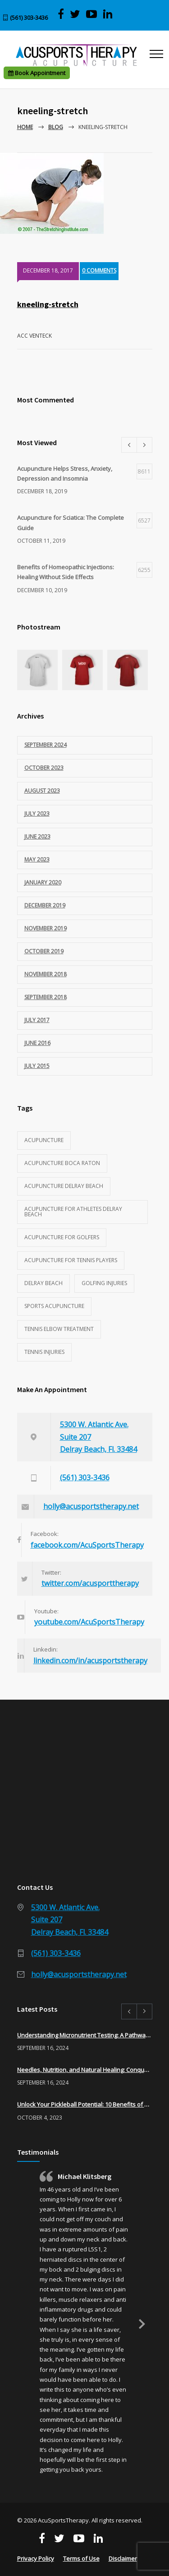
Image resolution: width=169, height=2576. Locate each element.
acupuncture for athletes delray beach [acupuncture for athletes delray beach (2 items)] (73, 1211)
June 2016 (37, 1043)
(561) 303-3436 (29, 17)
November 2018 (45, 974)
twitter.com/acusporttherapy (90, 1583)
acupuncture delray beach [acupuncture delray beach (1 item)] (63, 1186)
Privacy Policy (35, 2558)
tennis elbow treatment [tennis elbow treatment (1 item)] (59, 1329)
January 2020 (42, 882)
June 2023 (37, 836)
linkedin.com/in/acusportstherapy (90, 1660)
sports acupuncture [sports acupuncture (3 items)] (54, 1306)
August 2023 (42, 791)
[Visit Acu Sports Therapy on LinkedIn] (107, 14)
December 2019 (44, 905)
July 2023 (37, 813)
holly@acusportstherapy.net (91, 1506)
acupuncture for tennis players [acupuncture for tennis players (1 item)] (70, 1260)
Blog (55, 127)
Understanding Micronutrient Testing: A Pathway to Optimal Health (84, 2035)
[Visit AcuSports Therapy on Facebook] (61, 14)
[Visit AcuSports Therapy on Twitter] (75, 14)
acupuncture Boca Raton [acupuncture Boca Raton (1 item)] (62, 1163)
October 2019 (44, 951)
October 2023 (44, 768)
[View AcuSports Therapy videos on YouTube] (91, 14)
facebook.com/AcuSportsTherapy (87, 1545)
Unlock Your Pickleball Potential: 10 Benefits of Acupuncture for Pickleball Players (84, 2104)
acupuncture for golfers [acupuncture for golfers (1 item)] (61, 1237)
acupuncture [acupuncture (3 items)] (44, 1140)
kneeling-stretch (47, 304)
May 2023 (37, 859)
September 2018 (45, 997)
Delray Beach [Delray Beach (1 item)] (43, 1283)
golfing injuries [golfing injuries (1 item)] (104, 1283)
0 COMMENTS (99, 270)
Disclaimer (123, 2558)
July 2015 (37, 1066)
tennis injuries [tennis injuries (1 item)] (44, 1352)
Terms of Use (81, 2558)
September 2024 (45, 745)
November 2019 (45, 928)
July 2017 (37, 1020)
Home (25, 127)
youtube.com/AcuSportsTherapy (89, 1622)
